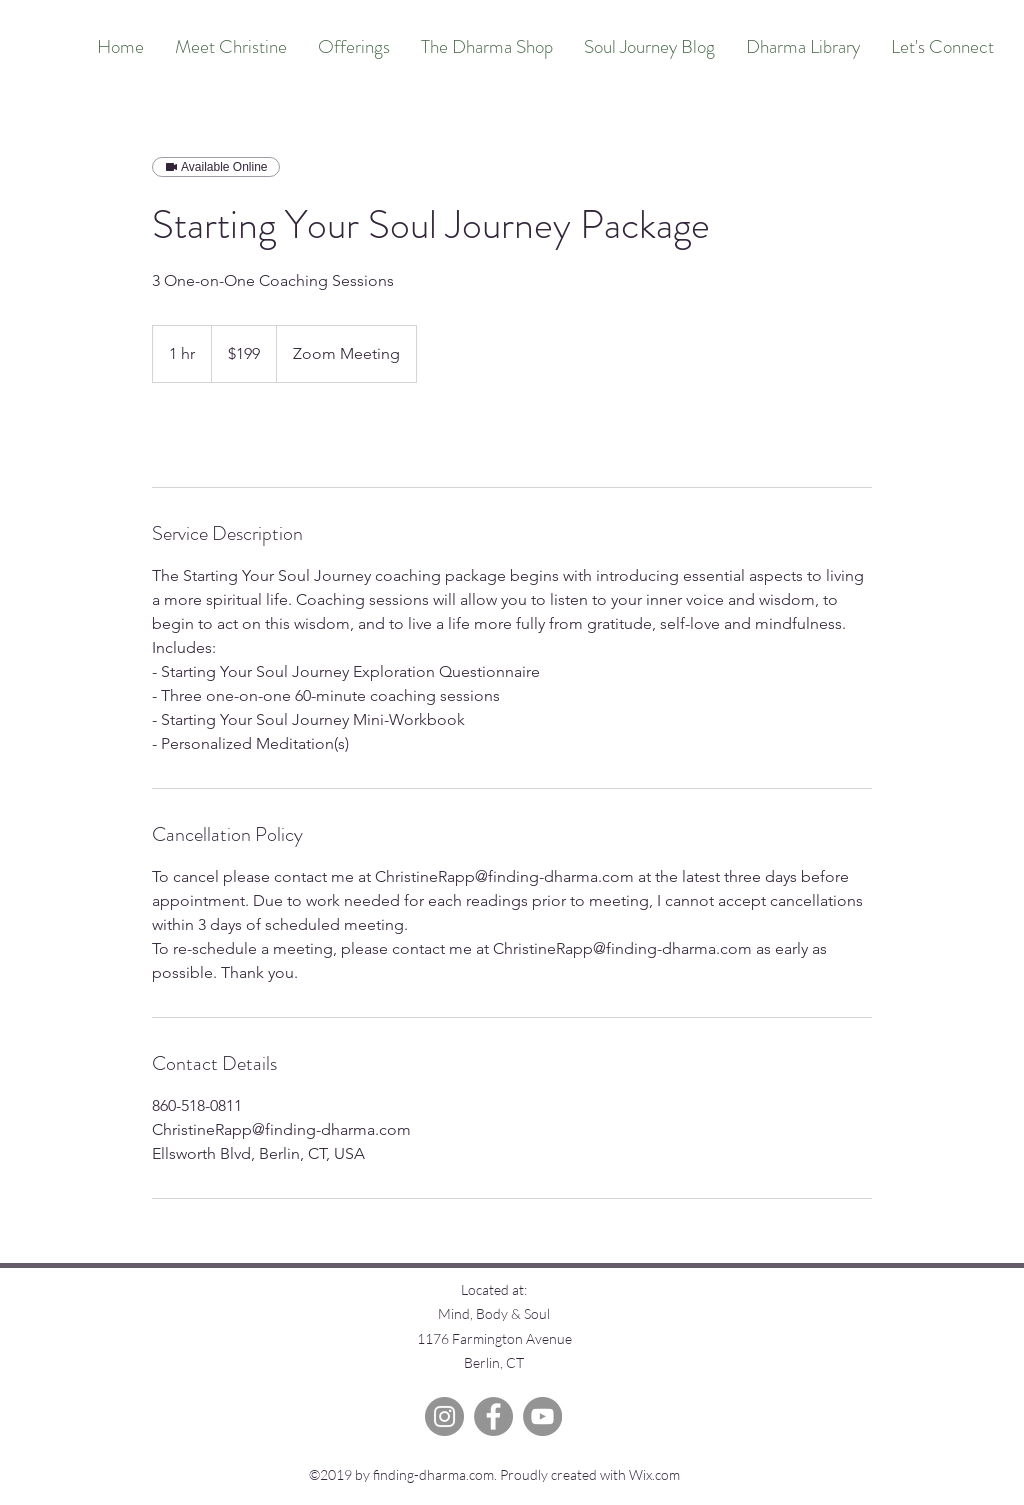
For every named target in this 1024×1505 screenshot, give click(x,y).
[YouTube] (542, 1416)
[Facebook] (493, 1416)
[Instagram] (444, 1416)
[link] (218, 435)
